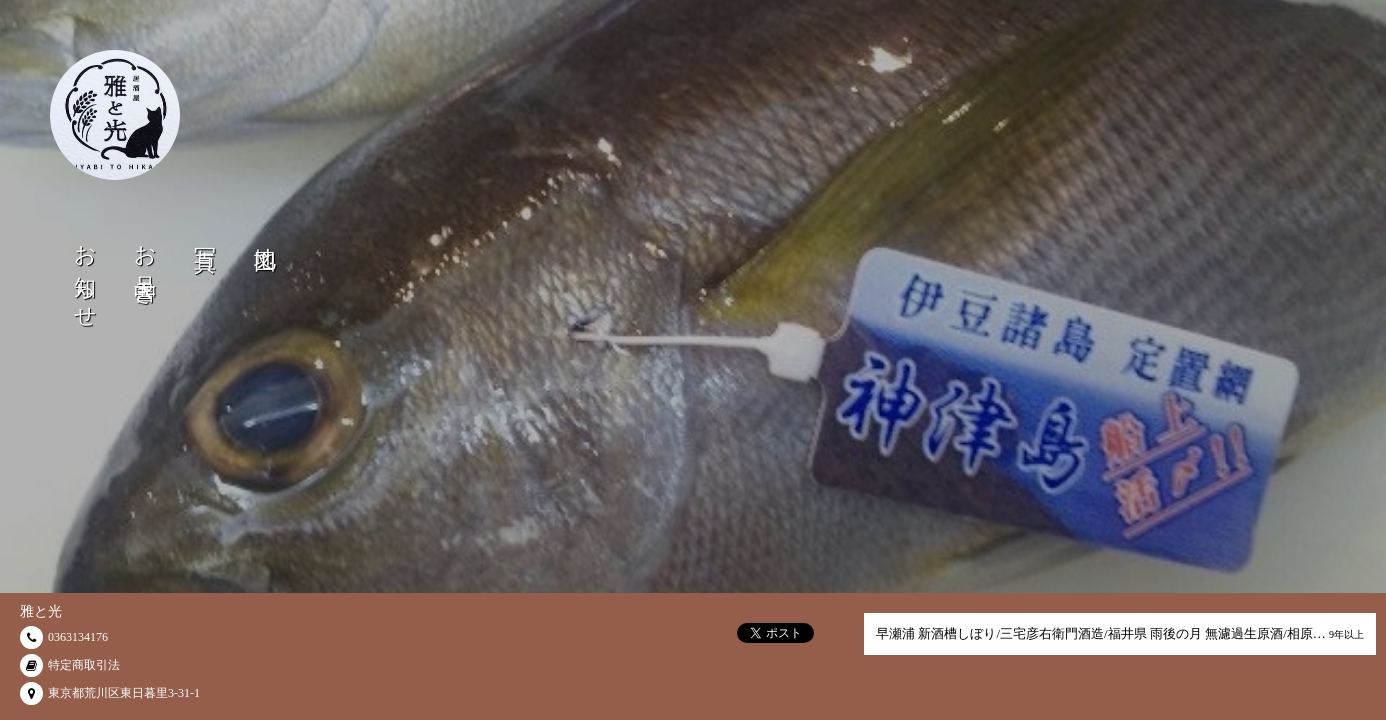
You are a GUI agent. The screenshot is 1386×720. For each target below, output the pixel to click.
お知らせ (85, 275)
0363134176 (78, 637)
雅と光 (41, 611)
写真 (205, 234)
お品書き (145, 263)
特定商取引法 (84, 665)
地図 (265, 234)
